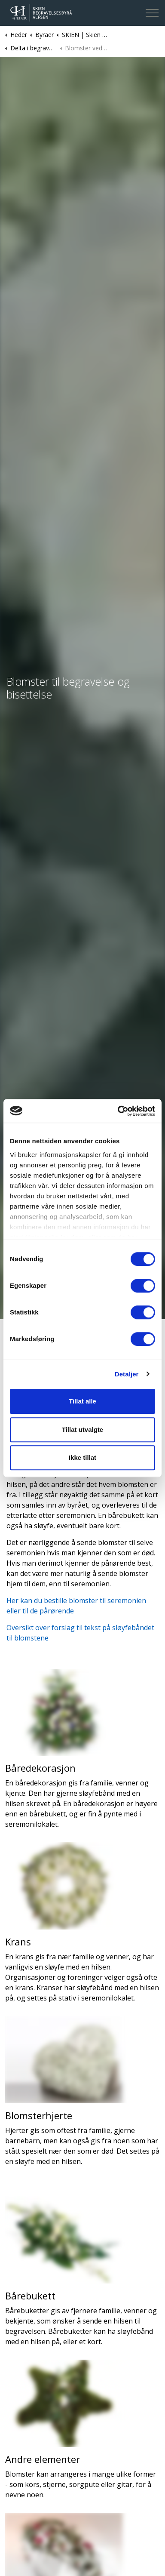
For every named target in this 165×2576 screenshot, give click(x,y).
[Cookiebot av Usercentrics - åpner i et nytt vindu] (118, 1111)
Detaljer (127, 1374)
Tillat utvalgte (82, 1429)
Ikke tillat (82, 1457)
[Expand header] (152, 13)
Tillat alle (82, 1401)
